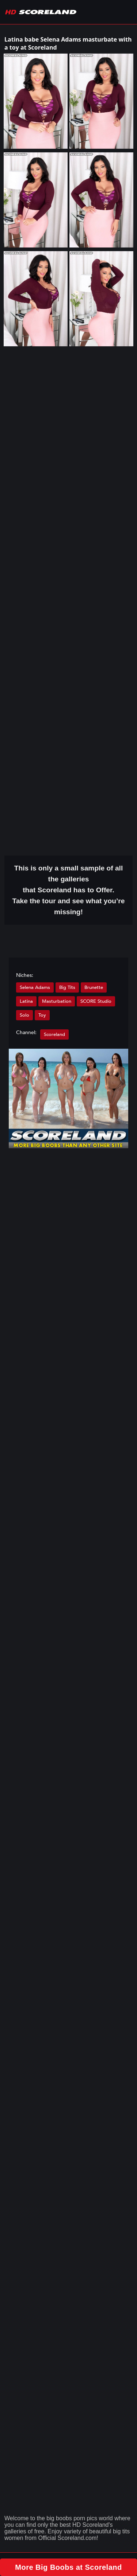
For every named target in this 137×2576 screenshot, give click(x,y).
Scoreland (54, 1034)
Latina (26, 1001)
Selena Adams (35, 987)
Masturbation (56, 1001)
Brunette (93, 987)
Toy (42, 1015)
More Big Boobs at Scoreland (68, 2567)
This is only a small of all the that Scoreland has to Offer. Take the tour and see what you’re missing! (68, 890)
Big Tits (67, 987)
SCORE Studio (95, 1001)
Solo (24, 1015)
